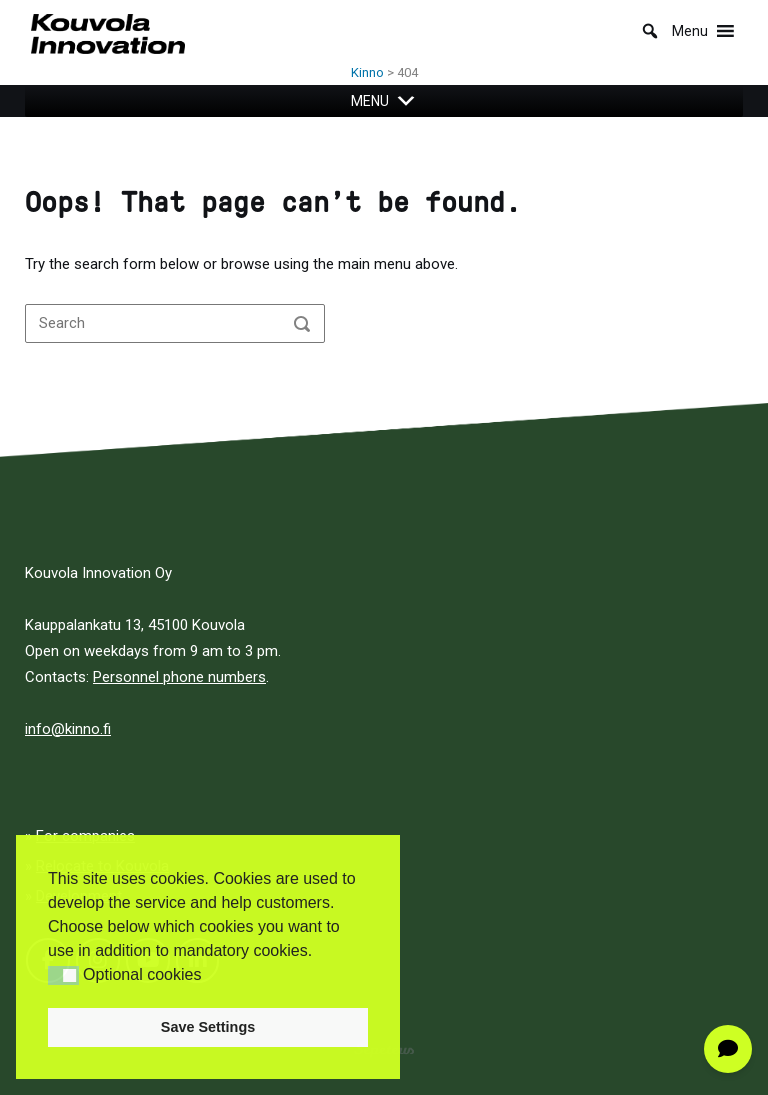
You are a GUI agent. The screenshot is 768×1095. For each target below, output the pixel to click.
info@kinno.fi (68, 729)
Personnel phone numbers (179, 677)
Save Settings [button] (208, 1027)
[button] (63, 975)
